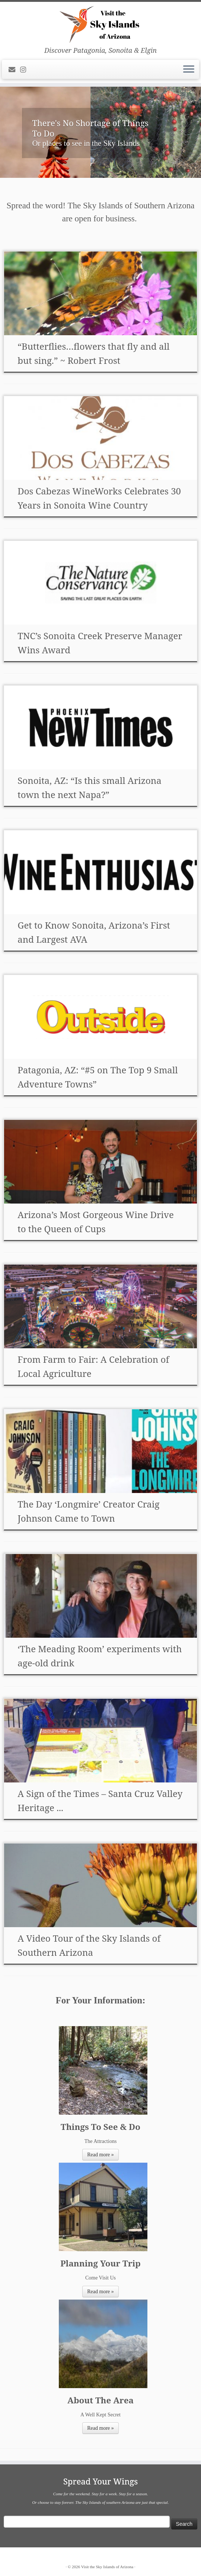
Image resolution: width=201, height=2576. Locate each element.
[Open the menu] (188, 69)
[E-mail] (14, 70)
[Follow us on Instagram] (25, 70)
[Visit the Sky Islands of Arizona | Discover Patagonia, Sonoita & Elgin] (100, 24)
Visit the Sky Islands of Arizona (107, 2566)
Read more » (100, 2154)
